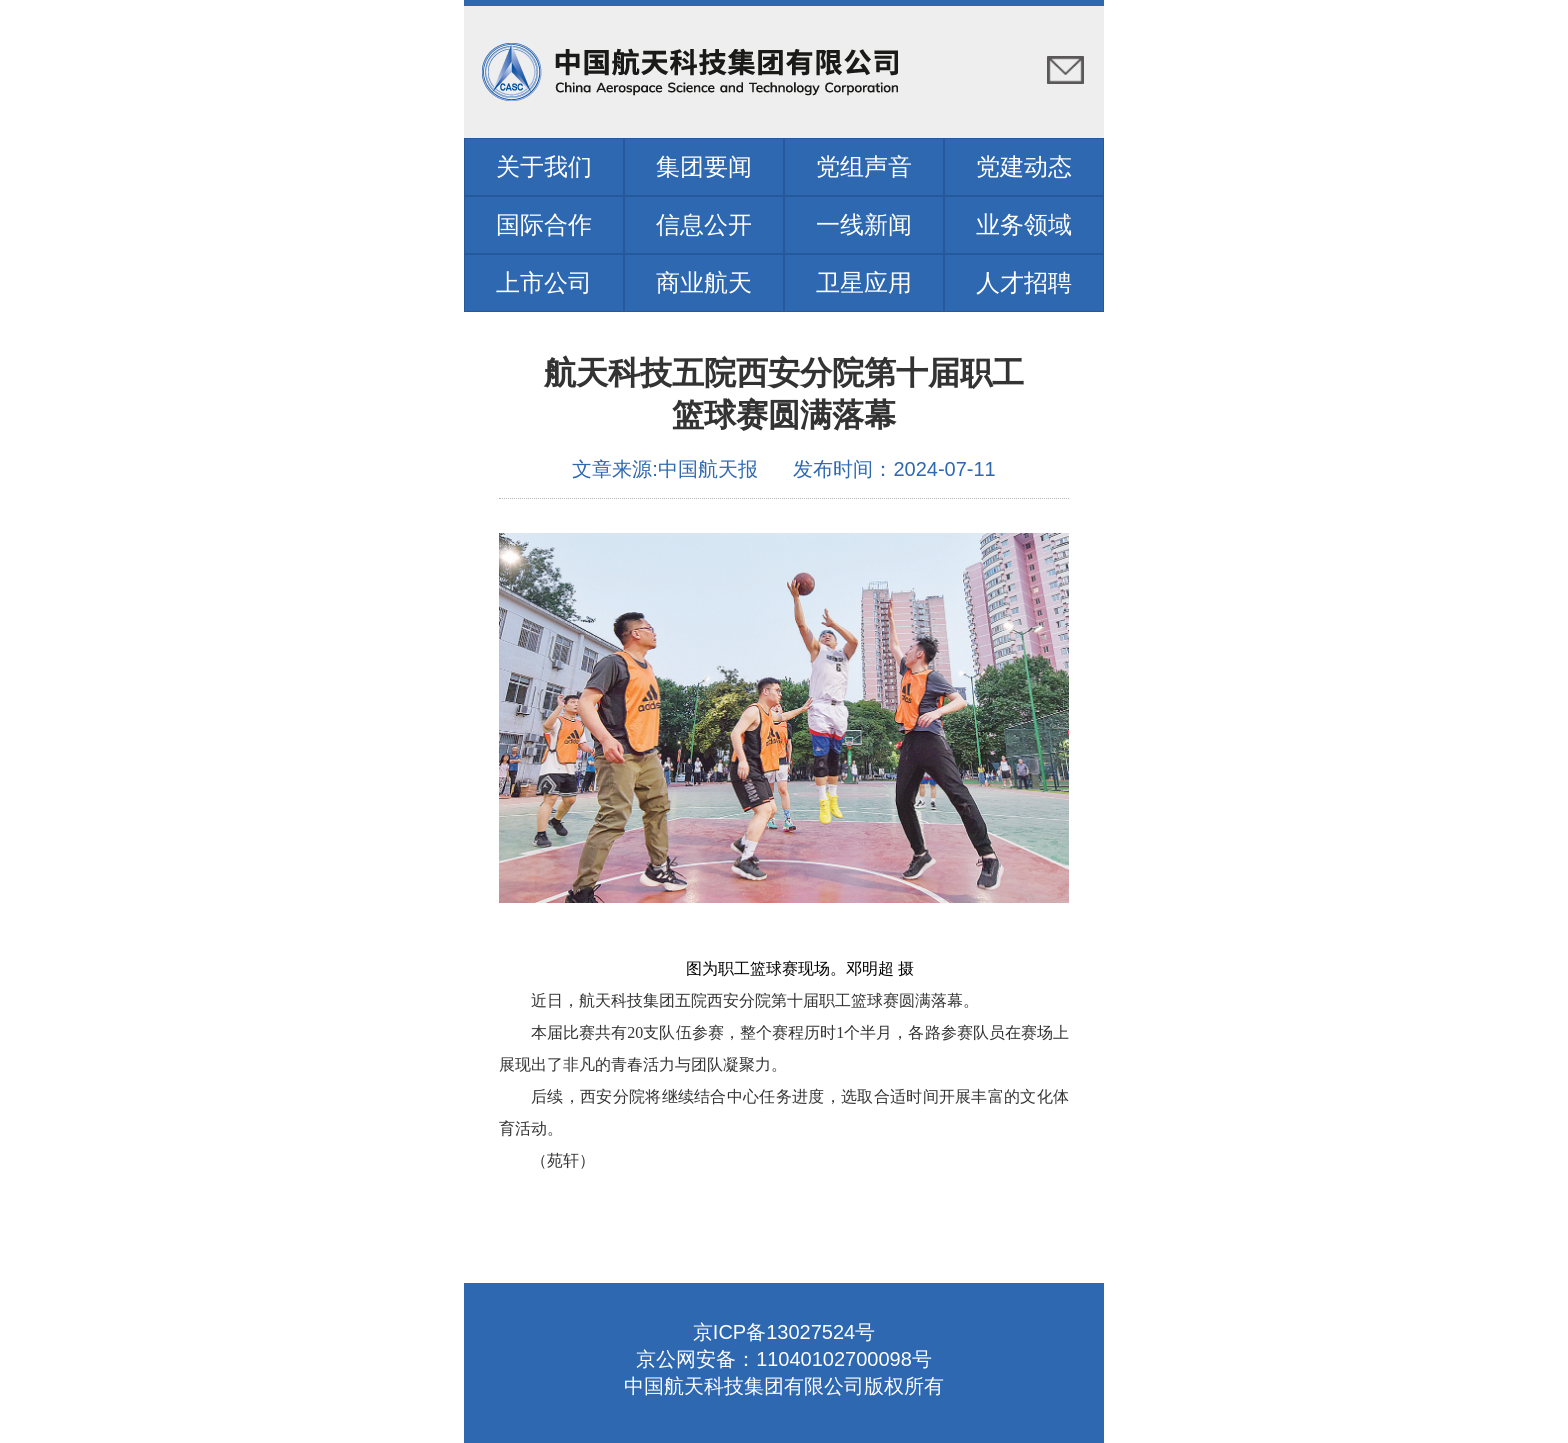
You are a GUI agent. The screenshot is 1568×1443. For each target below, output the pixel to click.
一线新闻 (864, 224)
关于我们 (544, 166)
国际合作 (544, 224)
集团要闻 (704, 166)
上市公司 (544, 282)
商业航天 (704, 282)
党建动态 (1024, 166)
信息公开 (704, 224)
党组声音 (864, 166)
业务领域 (1024, 224)
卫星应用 (864, 282)
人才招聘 (1024, 282)
